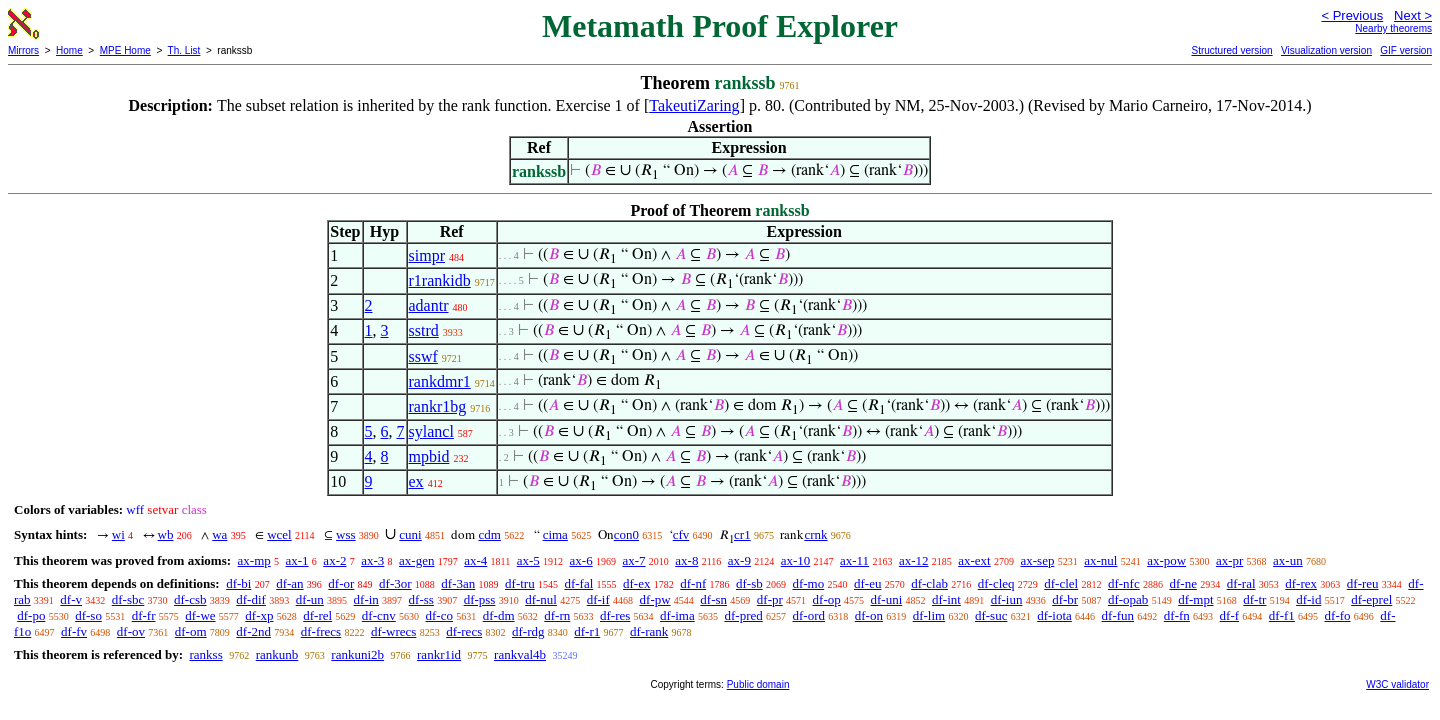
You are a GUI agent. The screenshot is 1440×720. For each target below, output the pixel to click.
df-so (88, 615)
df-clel (1061, 583)
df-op (827, 599)
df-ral (1241, 583)
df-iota (1054, 615)
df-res (615, 615)
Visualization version (1326, 50)
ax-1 (297, 560)
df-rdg (528, 631)
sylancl (431, 431)
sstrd (424, 330)
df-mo (808, 583)
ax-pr (1229, 560)
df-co (439, 615)
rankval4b (520, 654)
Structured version (1231, 50)
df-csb (190, 599)
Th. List (184, 50)
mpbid (429, 456)
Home (69, 50)
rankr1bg (438, 406)
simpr (427, 255)
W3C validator (1397, 684)
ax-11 (854, 560)
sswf (423, 356)
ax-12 (914, 560)
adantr (429, 305)
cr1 (742, 534)
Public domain (758, 684)
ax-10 (796, 560)
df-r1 (587, 631)
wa (219, 534)
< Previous (1352, 15)
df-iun (1007, 599)
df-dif (251, 599)
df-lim (929, 615)
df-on (869, 615)
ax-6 (581, 560)
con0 (626, 534)
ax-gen (416, 560)
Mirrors (23, 50)
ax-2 (334, 560)
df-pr (770, 599)
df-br (1065, 599)
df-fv (74, 631)
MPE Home (125, 50)
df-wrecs (393, 631)
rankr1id (439, 654)
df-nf (693, 583)
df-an (289, 583)
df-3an (458, 583)
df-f (1230, 615)
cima (555, 534)
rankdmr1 (440, 381)
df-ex (636, 583)
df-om (191, 631)
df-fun (1118, 615)
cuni (410, 534)
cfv (681, 534)
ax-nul (1100, 560)
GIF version (1406, 50)
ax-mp (254, 560)
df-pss (480, 599)
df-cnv (379, 615)
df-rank (649, 631)
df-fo (1338, 615)
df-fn (1177, 615)
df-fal (578, 583)
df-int (946, 599)
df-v (71, 599)
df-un (310, 599)
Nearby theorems (1393, 28)
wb (166, 534)
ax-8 (686, 560)
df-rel (317, 615)
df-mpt (1195, 599)
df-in (366, 599)
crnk (815, 534)
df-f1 (1282, 615)
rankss (205, 654)
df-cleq (996, 583)
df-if (598, 599)
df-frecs (321, 631)
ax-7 (633, 560)
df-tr (1254, 599)
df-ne (1182, 583)
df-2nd (253, 631)
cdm (489, 534)
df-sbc (128, 599)
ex (416, 481)
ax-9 (739, 560)
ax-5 (528, 560)
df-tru (520, 583)
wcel (279, 534)
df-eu (867, 583)
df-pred (743, 615)
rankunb (277, 654)
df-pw (655, 599)
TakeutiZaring (694, 105)
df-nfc (1124, 583)
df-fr (144, 615)
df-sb (749, 583)
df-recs (464, 631)
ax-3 (372, 560)
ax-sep (1037, 560)
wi (118, 534)
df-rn (557, 615)
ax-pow (1166, 560)
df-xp (259, 615)
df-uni (886, 599)
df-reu (1363, 583)
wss (346, 534)
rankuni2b (357, 654)
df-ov (131, 631)
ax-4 (475, 560)
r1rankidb (440, 280)
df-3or (395, 583)
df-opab (1128, 599)
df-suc (991, 615)
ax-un (1288, 560)
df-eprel (1371, 599)
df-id (1308, 599)
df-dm (499, 615)
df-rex (1301, 583)
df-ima (677, 615)
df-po (31, 615)
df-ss (421, 599)
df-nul (541, 599)
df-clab (929, 583)
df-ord (809, 615)
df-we (200, 615)
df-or (341, 583)
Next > (1413, 15)
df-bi (238, 583)
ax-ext (974, 560)
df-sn (713, 599)
